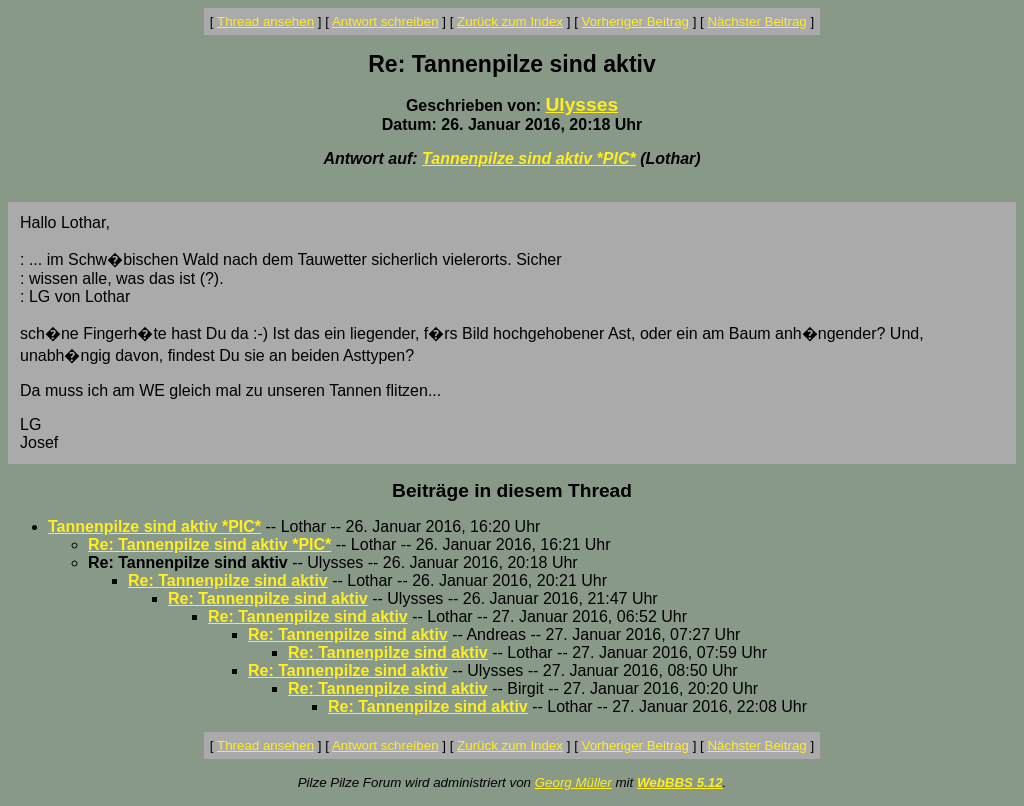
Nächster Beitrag (756, 21)
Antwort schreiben (385, 21)
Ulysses (582, 104)
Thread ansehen (265, 21)
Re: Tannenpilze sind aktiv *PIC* (209, 544)
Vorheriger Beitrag (635, 21)
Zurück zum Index (510, 21)
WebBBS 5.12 (680, 782)
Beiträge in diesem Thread (512, 490)
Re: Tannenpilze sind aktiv (228, 580)
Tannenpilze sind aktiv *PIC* (529, 158)
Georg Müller (573, 782)
